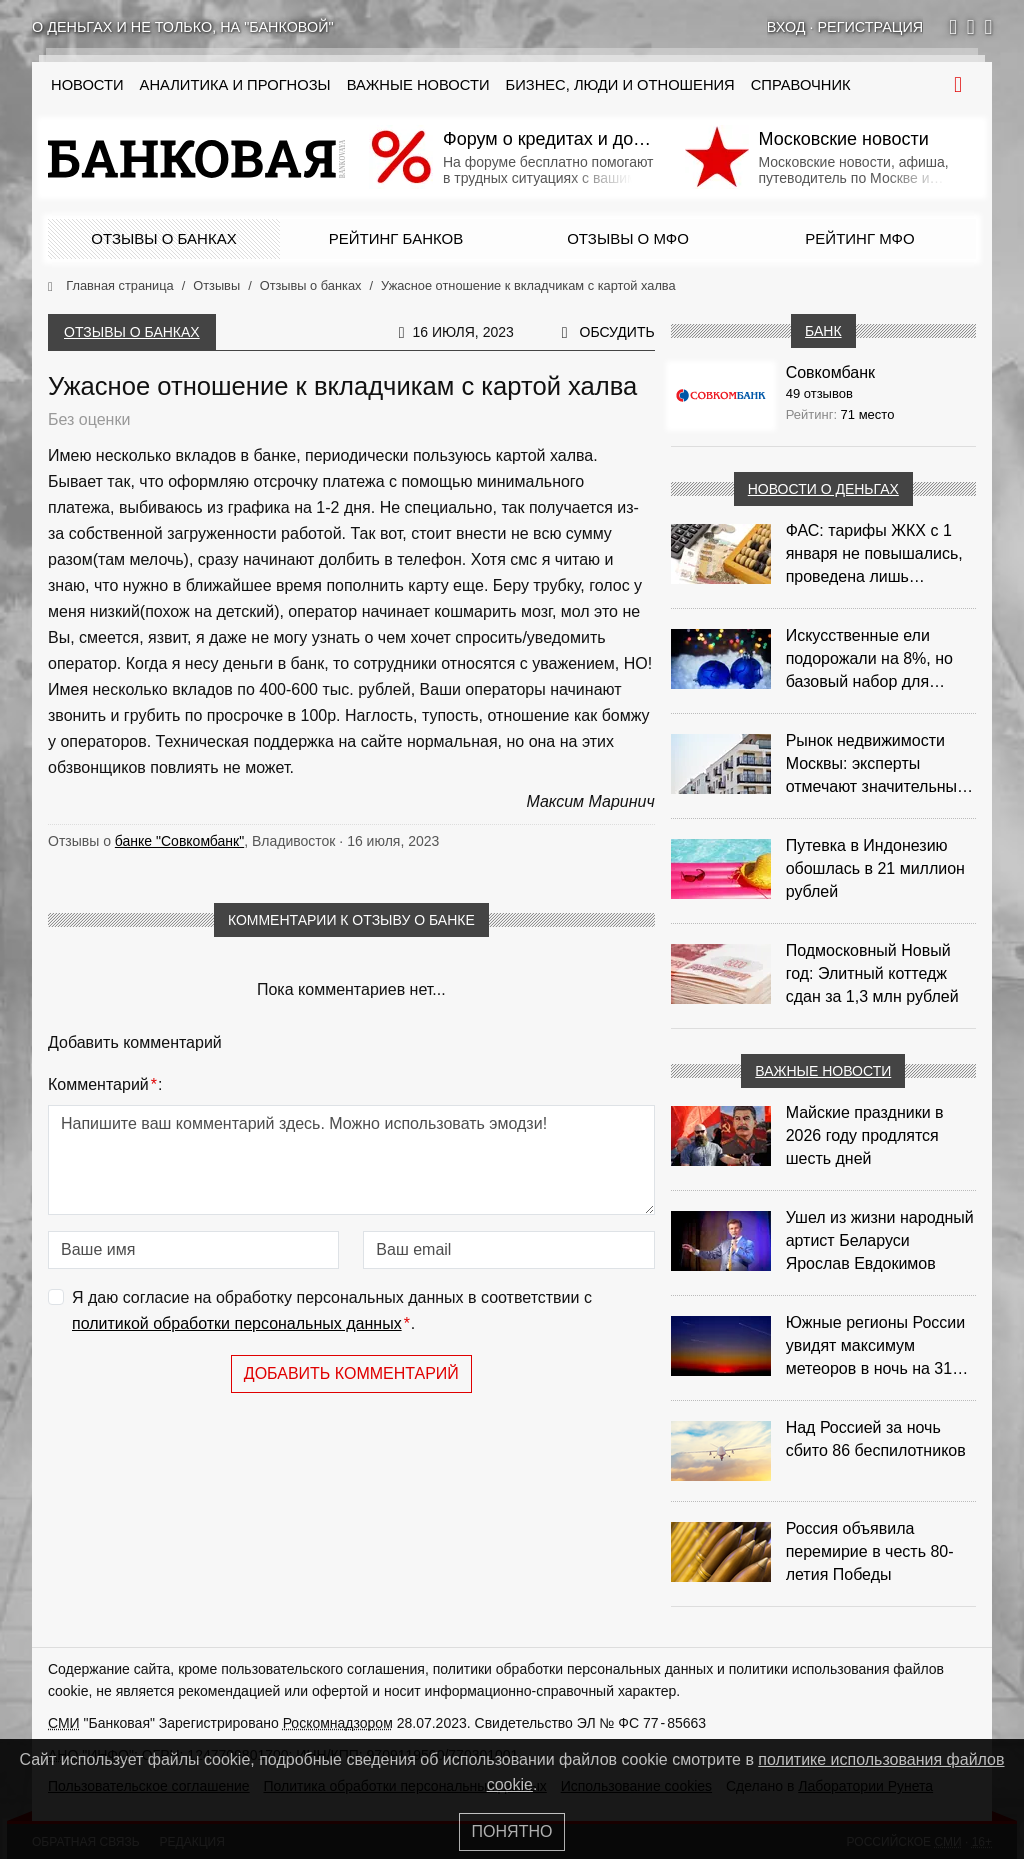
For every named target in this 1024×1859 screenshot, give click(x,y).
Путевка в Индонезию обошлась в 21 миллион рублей (875, 868)
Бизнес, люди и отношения (620, 85)
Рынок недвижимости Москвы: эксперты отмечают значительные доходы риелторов (876, 765)
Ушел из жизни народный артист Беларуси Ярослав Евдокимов (880, 1240)
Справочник (801, 85)
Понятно (512, 1831)
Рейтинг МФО (859, 238)
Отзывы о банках (163, 238)
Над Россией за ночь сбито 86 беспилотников (876, 1439)
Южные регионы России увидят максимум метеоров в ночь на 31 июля (876, 1347)
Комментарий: (105, 1085)
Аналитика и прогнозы (235, 85)
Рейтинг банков (396, 238)
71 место (868, 414)
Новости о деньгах (823, 489)
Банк (823, 331)
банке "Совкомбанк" (179, 841)
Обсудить (617, 332)
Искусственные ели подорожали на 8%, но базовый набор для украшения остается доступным (869, 660)
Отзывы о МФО (628, 238)
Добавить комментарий (351, 1373)
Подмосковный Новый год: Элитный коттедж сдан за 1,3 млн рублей (872, 973)
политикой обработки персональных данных (237, 1323)
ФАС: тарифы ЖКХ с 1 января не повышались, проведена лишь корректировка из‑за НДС (880, 555)
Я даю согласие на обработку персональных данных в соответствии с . (332, 1312)
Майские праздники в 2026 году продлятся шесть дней (865, 1135)
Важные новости (418, 85)
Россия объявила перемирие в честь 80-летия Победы (870, 1551)
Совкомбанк (830, 372)
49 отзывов (819, 393)
